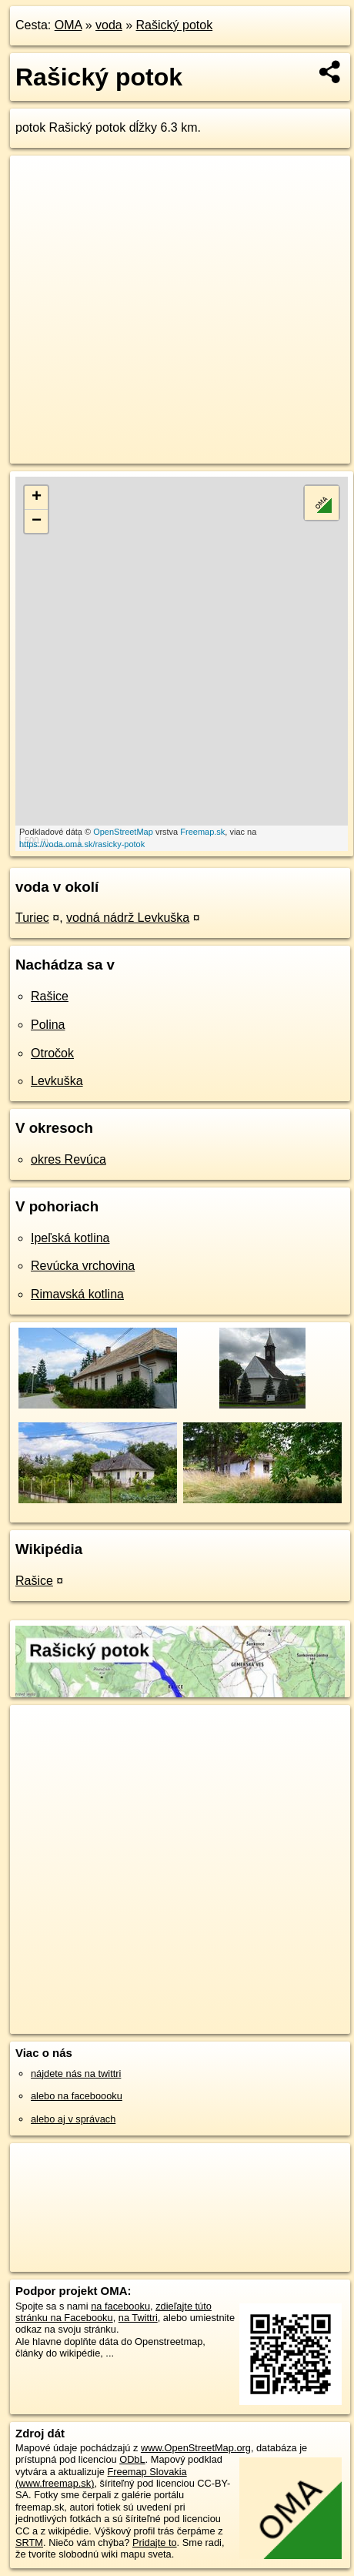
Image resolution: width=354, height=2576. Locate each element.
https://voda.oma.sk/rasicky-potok (82, 844)
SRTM (29, 2542)
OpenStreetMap (123, 831)
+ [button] (37, 497)
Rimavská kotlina (77, 1294)
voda (108, 25)
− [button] (37, 521)
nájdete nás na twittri (76, 2073)
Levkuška (57, 1080)
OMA (68, 25)
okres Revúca (68, 1159)
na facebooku (120, 2306)
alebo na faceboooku (76, 2096)
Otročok (52, 1053)
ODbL (132, 2459)
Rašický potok (174, 25)
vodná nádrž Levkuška (127, 917)
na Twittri (138, 2317)
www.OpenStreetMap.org (196, 2448)
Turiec (32, 917)
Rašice (49, 996)
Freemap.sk (202, 831)
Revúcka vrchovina (83, 1265)
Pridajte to (154, 2542)
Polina (48, 1024)
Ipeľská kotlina (70, 1237)
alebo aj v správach (73, 2119)
